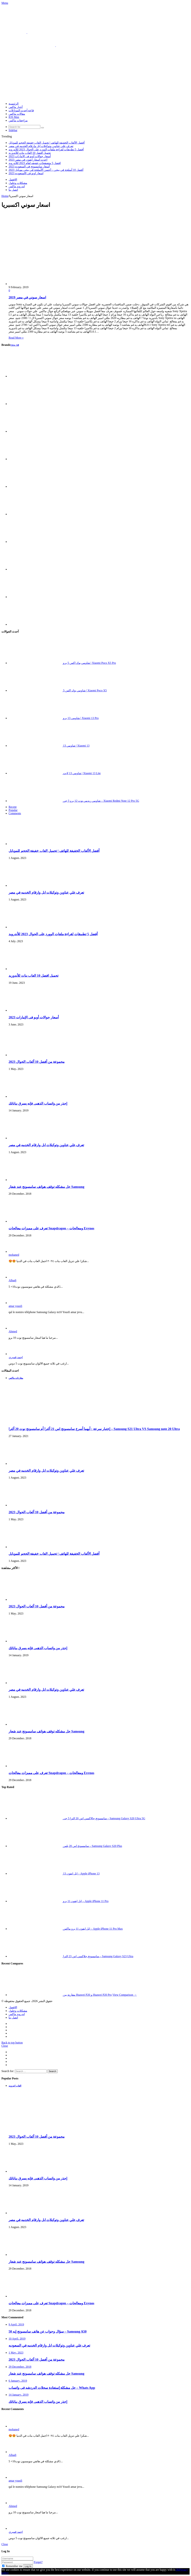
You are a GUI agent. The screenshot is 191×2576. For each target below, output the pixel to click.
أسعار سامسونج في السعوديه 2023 (29, 166)
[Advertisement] (95, 74)
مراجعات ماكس (18, 120)
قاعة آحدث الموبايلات (21, 110)
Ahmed (13, 1331)
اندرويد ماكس (17, 186)
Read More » (16, 337)
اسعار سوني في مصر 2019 (27, 297)
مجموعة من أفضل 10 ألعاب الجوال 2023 (37, 1062)
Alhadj (12, 1280)
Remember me (12, 2566)
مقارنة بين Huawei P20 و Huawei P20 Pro (87, 1994)
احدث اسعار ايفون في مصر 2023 (28, 159)
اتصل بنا (13, 189)
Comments (15, 813)
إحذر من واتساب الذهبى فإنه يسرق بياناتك (38, 1103)
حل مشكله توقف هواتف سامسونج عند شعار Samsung (46, 1187)
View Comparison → (124, 1994)
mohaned (14, 1254)
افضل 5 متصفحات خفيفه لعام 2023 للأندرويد (35, 163)
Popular (13, 810)
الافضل (13, 179)
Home (4, 196)
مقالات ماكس (17, 113)
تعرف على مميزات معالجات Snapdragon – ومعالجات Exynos (51, 1228)
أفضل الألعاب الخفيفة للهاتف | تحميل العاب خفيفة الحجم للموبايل (47, 142)
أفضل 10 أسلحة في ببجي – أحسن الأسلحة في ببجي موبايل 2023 (46, 169)
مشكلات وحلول (18, 182)
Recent (12, 806)
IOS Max (14, 117)
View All (14, 345)
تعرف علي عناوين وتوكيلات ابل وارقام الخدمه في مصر (41, 146)
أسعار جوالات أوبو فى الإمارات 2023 (30, 156)
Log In (28, 2566)
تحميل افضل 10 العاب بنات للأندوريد (30, 152)
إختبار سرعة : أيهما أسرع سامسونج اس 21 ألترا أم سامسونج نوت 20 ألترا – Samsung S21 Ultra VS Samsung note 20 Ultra (94, 1429)
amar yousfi (15, 1306)
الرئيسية (13, 103)
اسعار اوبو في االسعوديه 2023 (26, 173)
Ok (177, 2569)
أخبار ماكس (16, 107)
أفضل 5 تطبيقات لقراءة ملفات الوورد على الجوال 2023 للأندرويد (46, 149)
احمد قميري (16, 1357)
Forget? (38, 2562)
